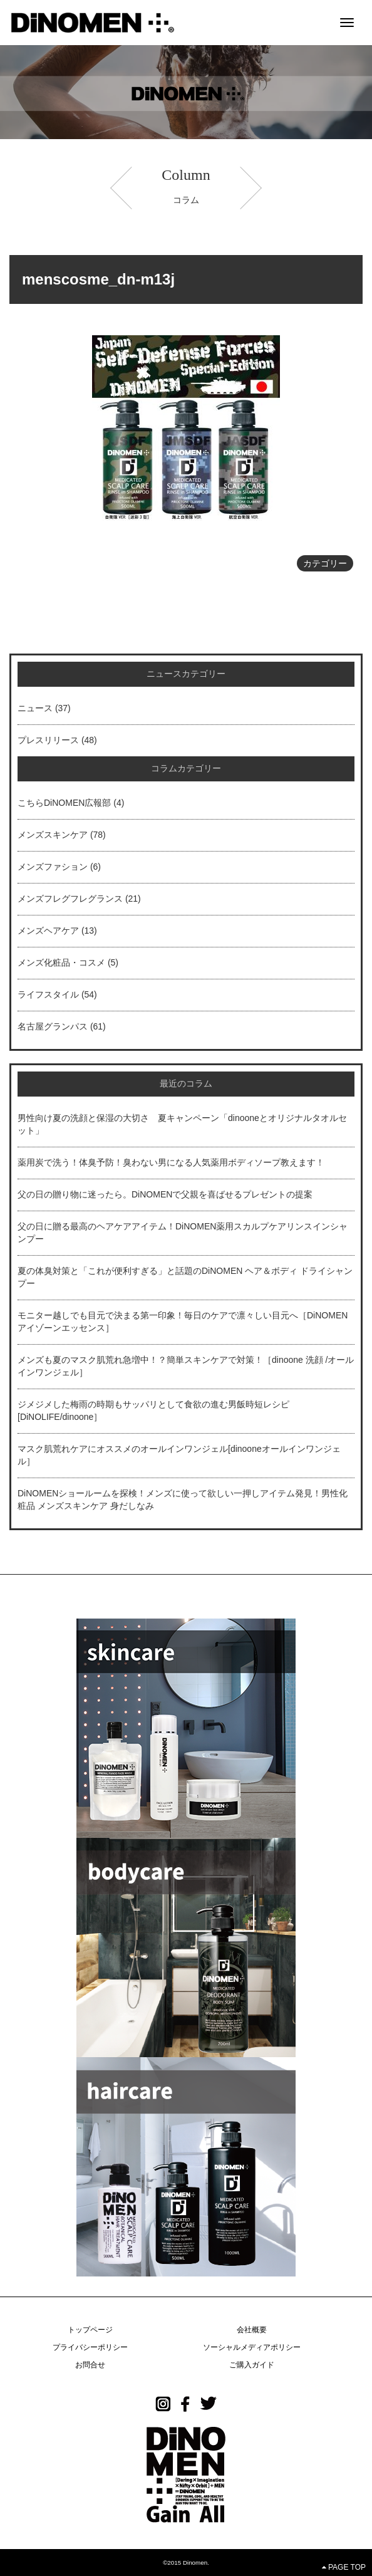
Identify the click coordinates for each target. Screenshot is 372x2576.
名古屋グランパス (53, 1026)
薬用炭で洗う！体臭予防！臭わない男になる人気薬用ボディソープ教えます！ (171, 1162)
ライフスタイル (48, 994)
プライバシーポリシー (90, 2347)
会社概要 (252, 2329)
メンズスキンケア (53, 835)
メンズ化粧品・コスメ (61, 962)
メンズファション (53, 867)
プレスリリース (48, 740)
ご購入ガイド (251, 2364)
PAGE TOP (344, 2567)
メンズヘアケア (48, 931)
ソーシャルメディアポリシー (252, 2347)
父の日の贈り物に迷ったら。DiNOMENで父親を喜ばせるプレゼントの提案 (165, 1194)
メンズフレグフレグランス (70, 899)
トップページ (90, 2329)
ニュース (35, 708)
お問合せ (90, 2364)
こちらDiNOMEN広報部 (64, 803)
